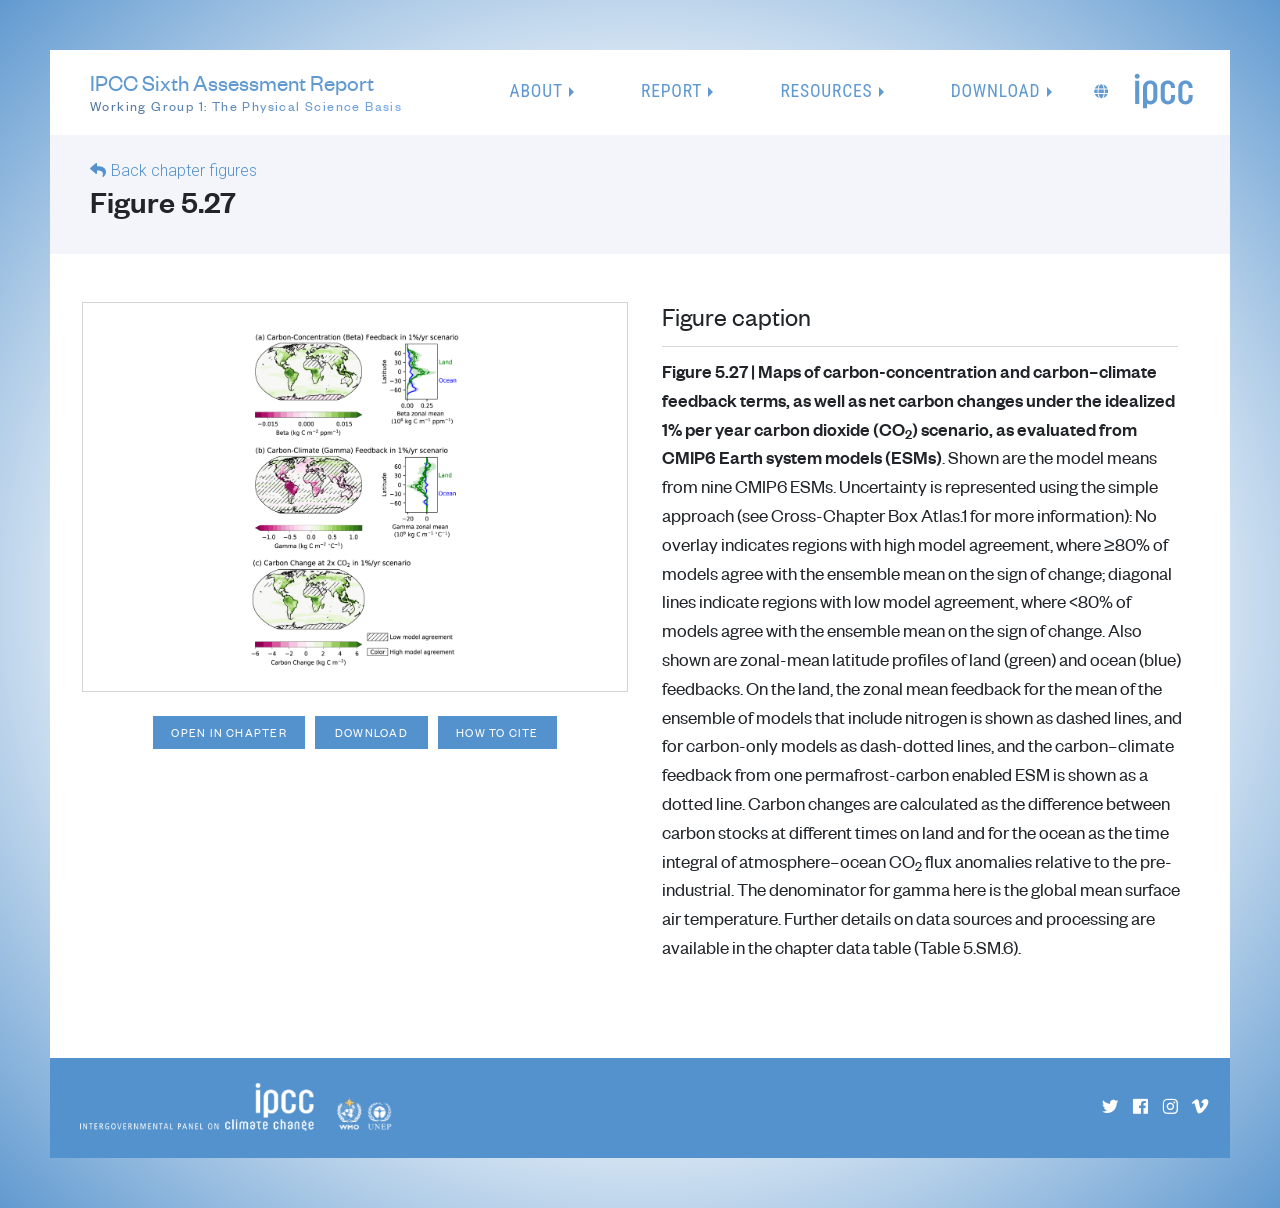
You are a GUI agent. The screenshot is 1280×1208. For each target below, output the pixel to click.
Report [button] (671, 91)
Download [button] (996, 91)
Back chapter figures (184, 170)
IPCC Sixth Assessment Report (246, 93)
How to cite (502, 732)
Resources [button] (826, 91)
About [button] (536, 91)
